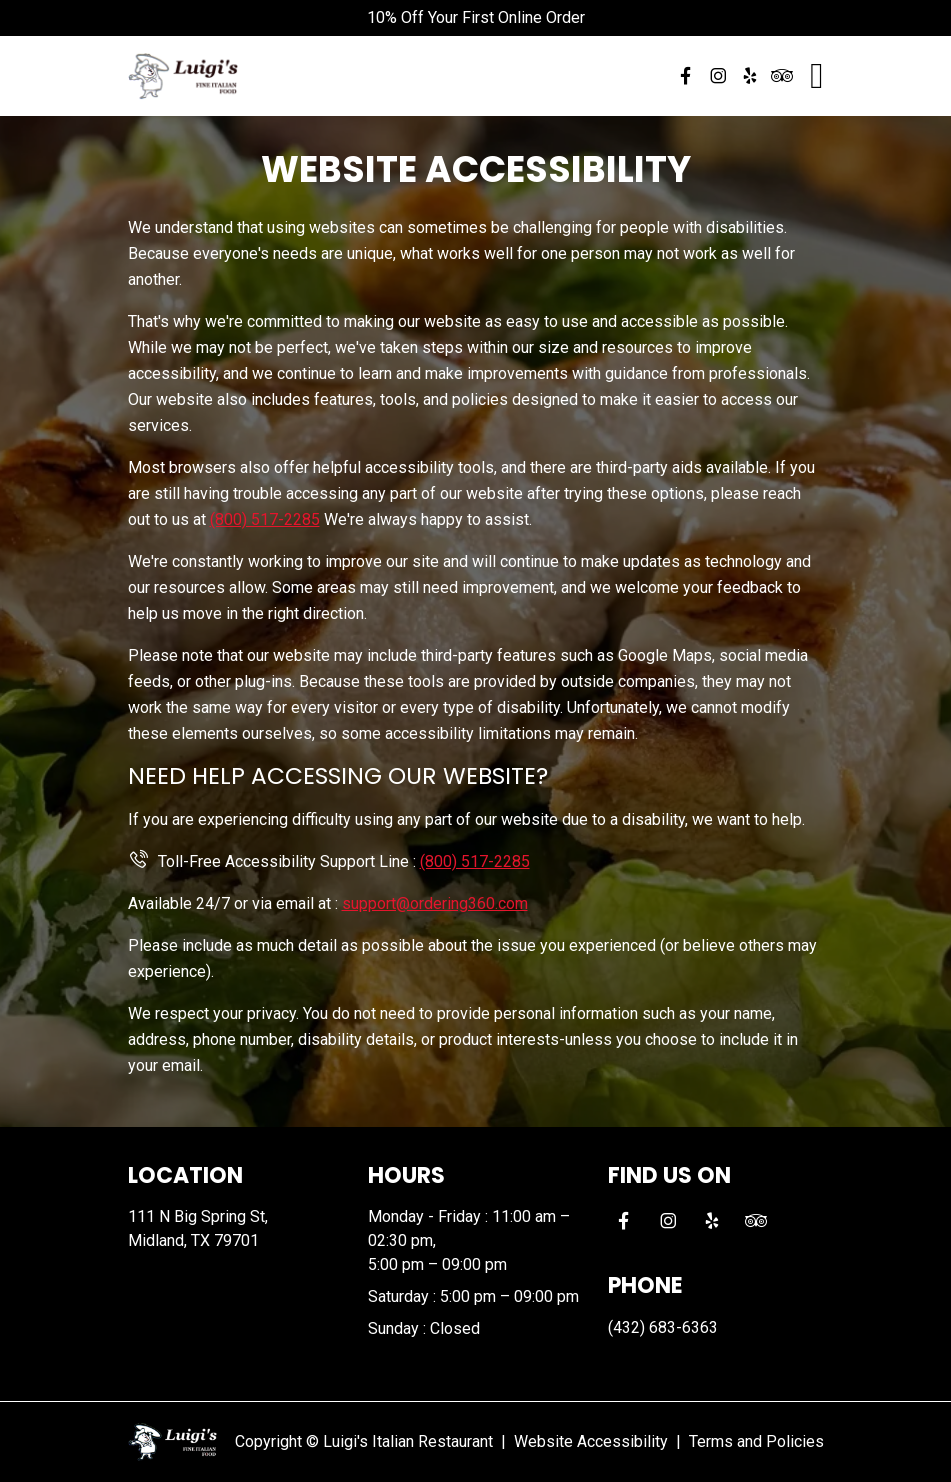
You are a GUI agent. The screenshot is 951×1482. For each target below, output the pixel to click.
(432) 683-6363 (663, 1327)
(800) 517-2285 (265, 519)
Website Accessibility (591, 1441)
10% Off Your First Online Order (476, 17)
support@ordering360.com (435, 903)
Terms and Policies (756, 1441)
